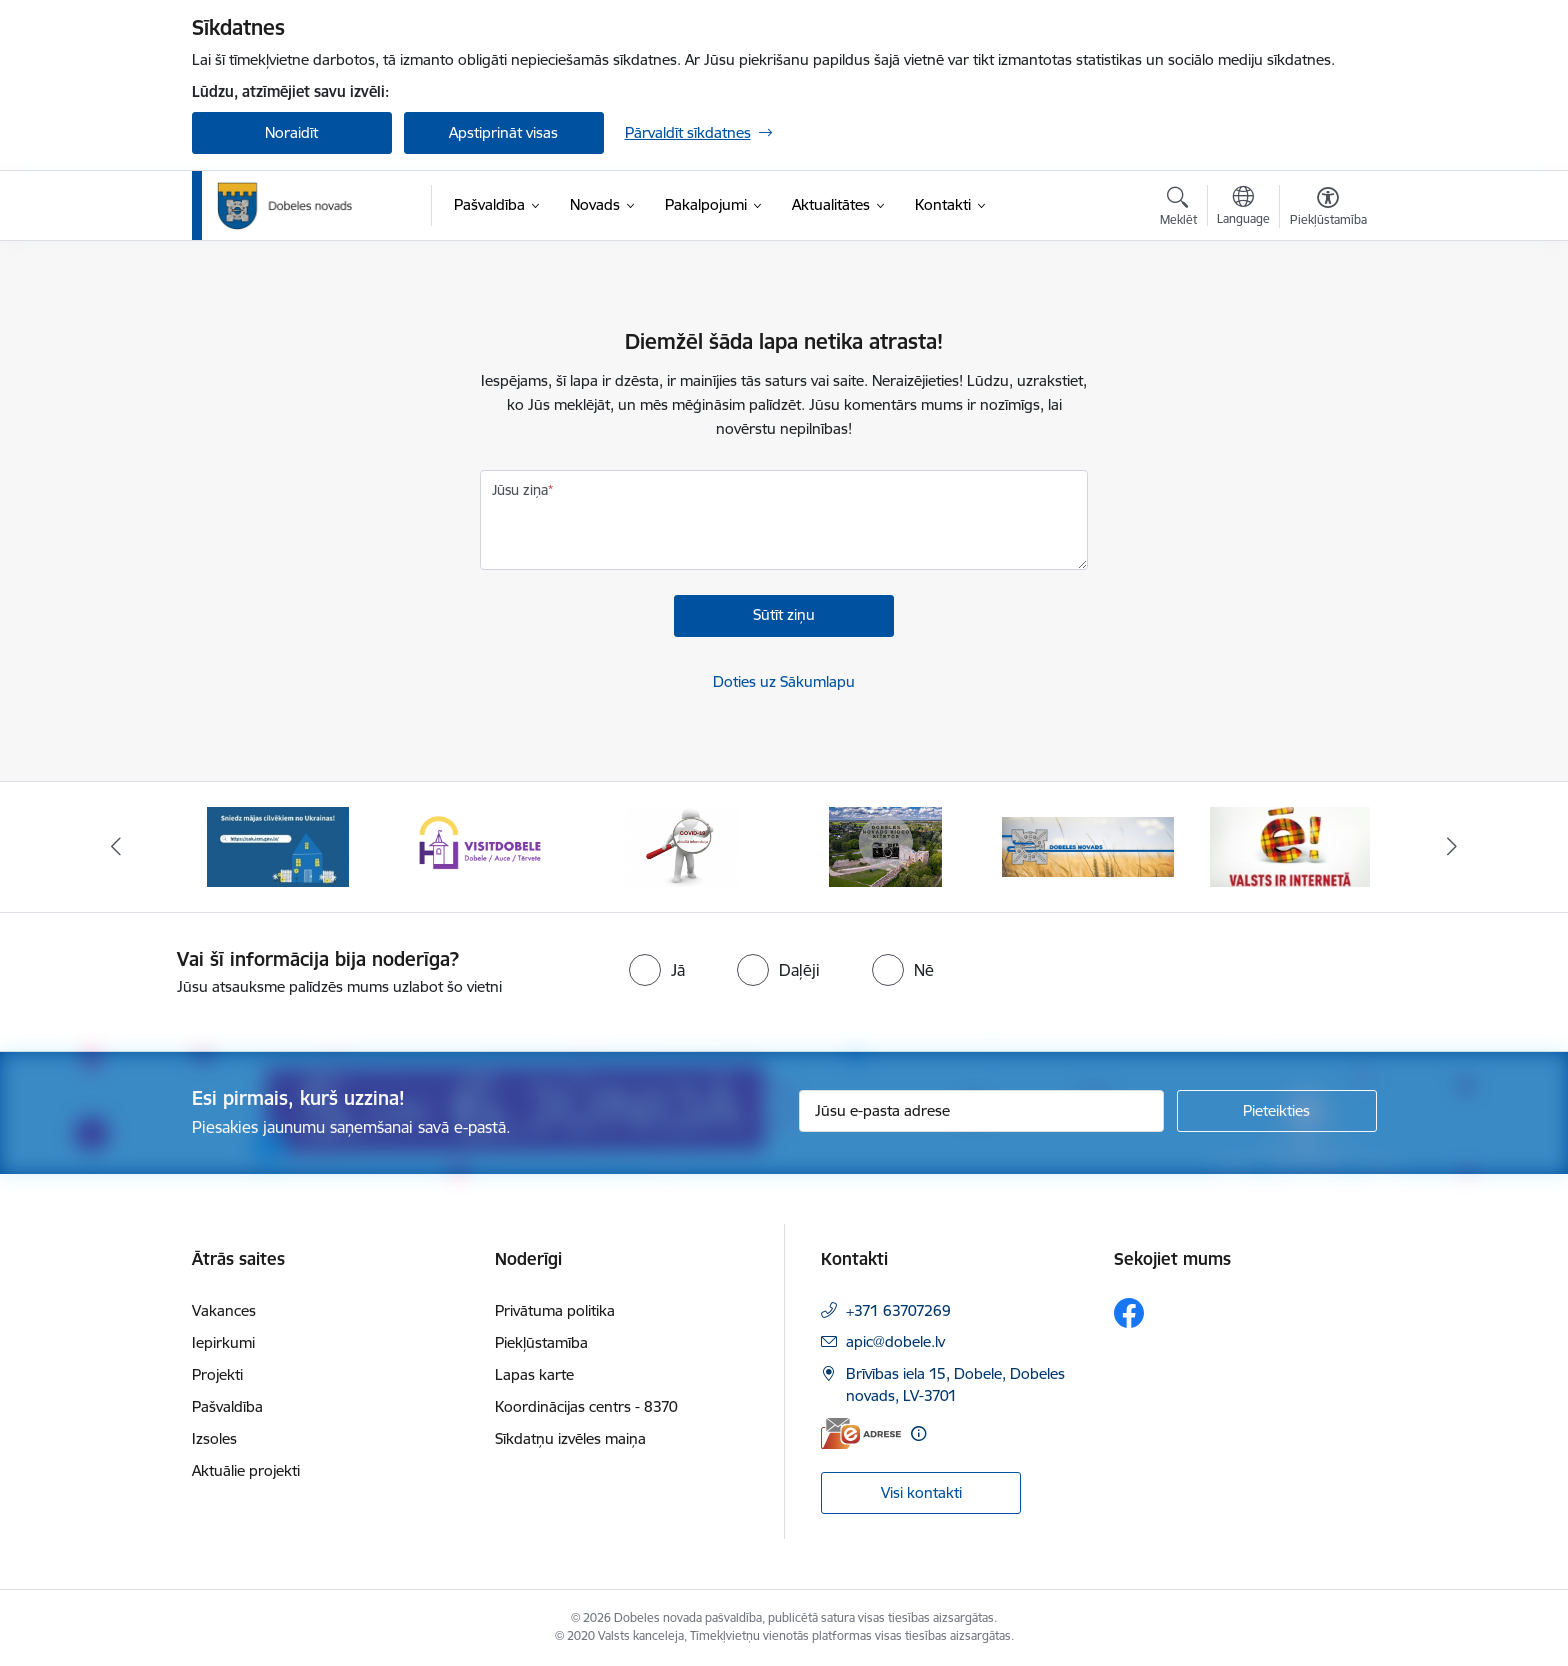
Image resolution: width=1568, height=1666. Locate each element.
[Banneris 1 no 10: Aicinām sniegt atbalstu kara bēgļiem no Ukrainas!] (278, 845)
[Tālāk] (1453, 847)
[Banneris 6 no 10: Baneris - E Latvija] (1290, 845)
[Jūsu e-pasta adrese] (981, 1111)
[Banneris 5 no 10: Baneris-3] (1088, 845)
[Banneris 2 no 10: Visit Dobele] (480, 845)
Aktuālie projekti (246, 1470)
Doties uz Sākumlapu (784, 681)
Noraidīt (291, 132)
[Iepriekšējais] (116, 847)
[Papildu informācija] (918, 1433)
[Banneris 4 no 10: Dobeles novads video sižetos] (885, 845)
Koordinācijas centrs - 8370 (586, 1406)
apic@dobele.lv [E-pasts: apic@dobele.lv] (895, 1341)
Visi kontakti (921, 1492)
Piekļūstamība (541, 1342)
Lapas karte (534, 1374)
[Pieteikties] (1277, 1111)
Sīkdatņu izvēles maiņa (570, 1438)
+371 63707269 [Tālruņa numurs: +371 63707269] (898, 1310)
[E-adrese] (861, 1433)
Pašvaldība (227, 1406)
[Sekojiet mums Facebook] (1129, 1313)
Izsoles (214, 1438)
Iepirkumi (223, 1342)
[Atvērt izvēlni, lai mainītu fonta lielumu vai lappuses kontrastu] (1328, 209)
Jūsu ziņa (520, 490)
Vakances (224, 1310)
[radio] (657, 970)
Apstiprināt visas (503, 132)
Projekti (217, 1374)
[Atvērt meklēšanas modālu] (1178, 209)
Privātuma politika (555, 1310)
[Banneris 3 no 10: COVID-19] (682, 845)
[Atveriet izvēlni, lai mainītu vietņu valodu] (1243, 208)
